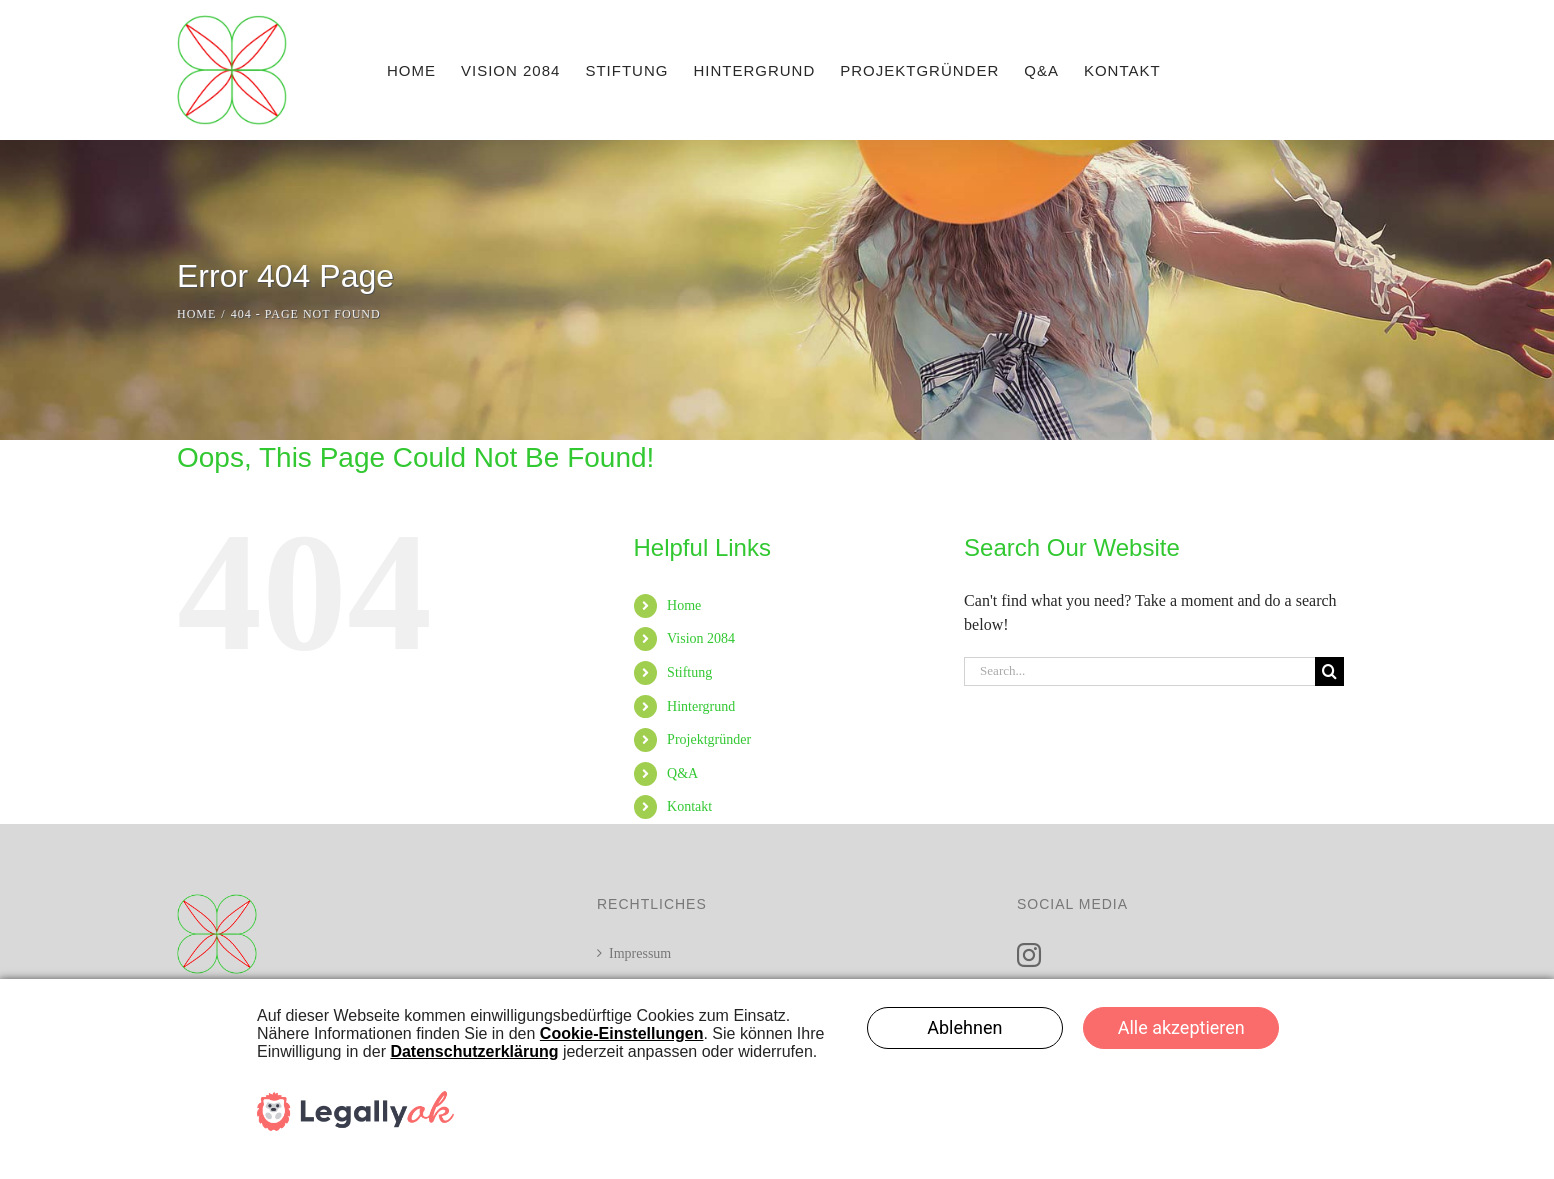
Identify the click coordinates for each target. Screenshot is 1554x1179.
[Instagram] (1029, 955)
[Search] (1329, 671)
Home (684, 605)
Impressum (640, 953)
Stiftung (689, 672)
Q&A (682, 773)
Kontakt (689, 806)
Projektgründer (709, 739)
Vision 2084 (701, 638)
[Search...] (1139, 671)
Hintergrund (701, 706)
